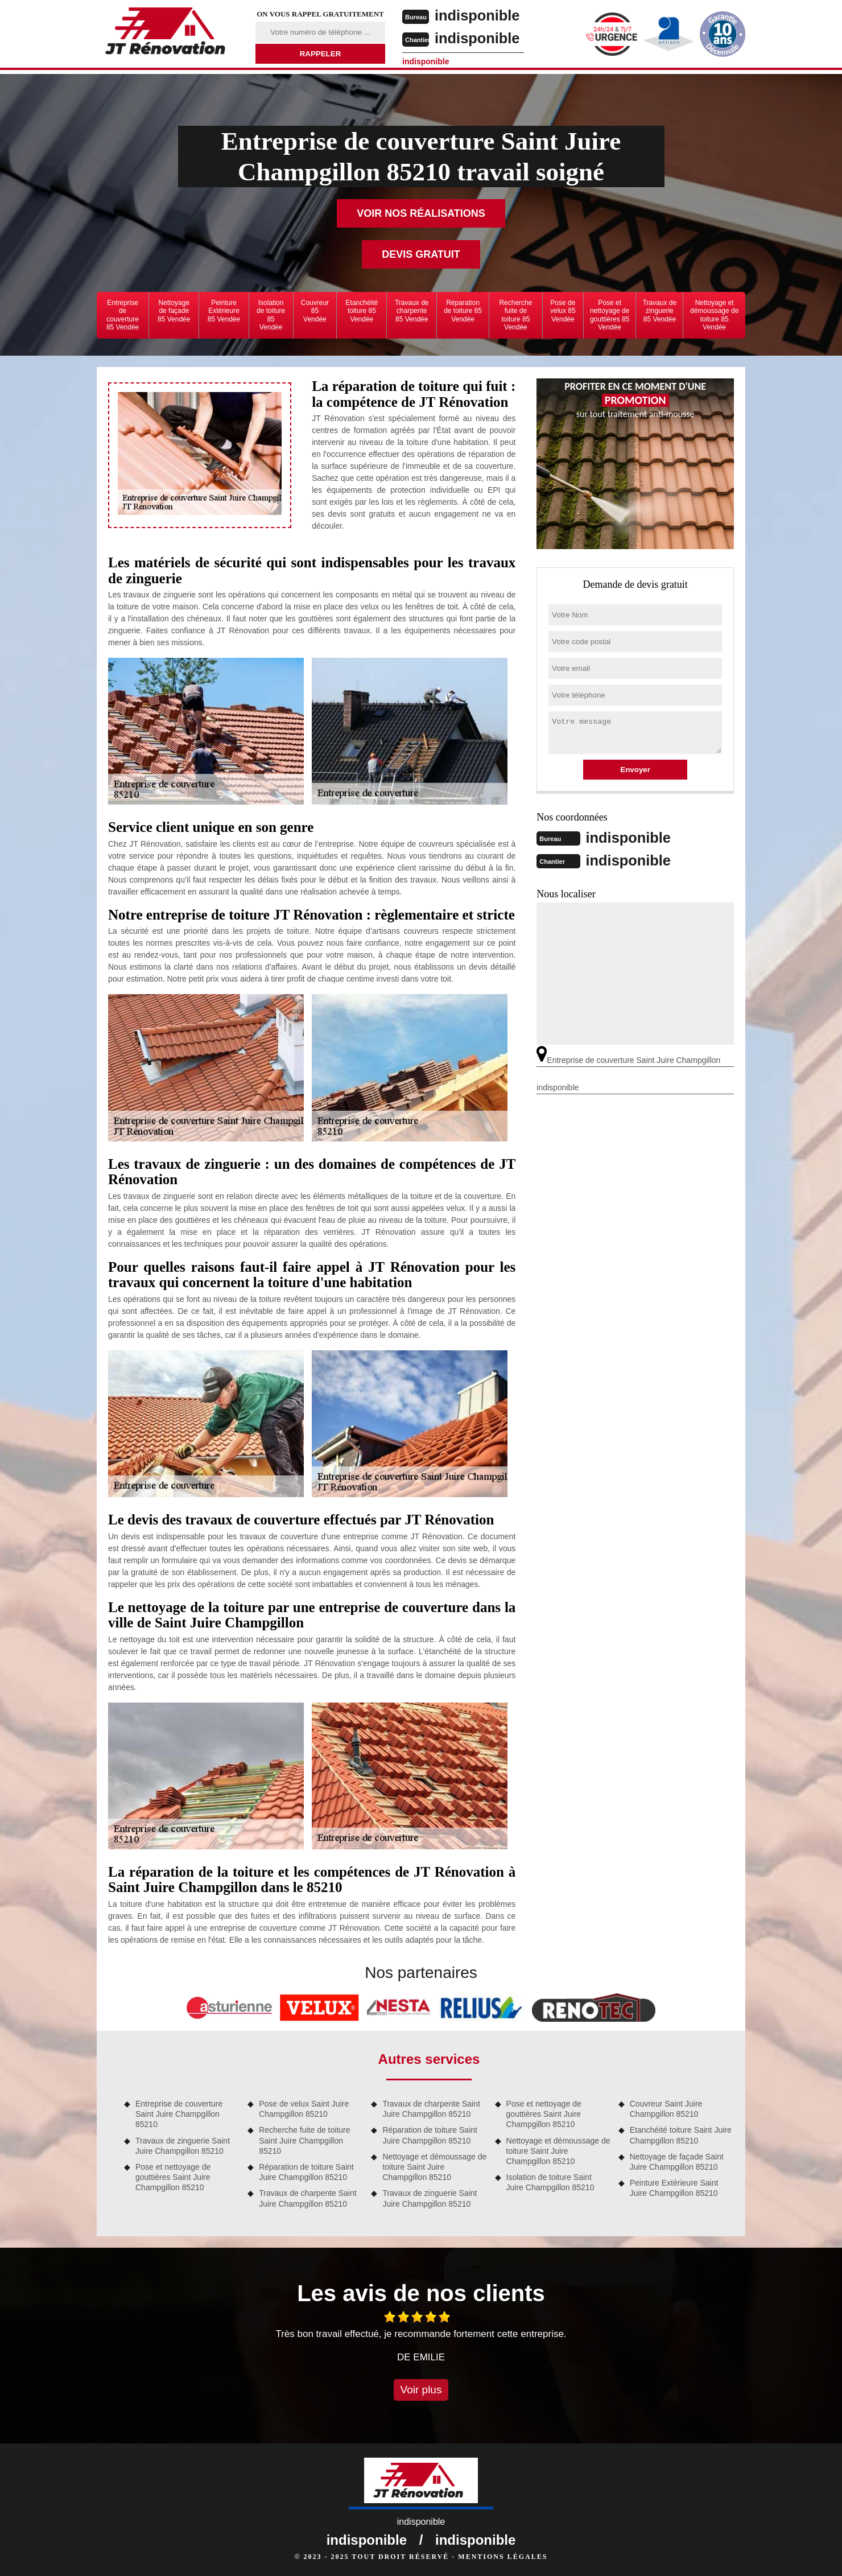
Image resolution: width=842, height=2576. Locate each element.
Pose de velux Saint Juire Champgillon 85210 (304, 2108)
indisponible (478, 15)
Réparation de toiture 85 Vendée (463, 311)
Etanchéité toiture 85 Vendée (362, 311)
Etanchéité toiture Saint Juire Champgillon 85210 (681, 2135)
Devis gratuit (421, 254)
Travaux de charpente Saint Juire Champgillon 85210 (307, 2198)
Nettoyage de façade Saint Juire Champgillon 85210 (677, 2161)
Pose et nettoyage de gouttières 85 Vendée (609, 315)
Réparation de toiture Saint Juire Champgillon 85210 (306, 2172)
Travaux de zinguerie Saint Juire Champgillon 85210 (182, 2145)
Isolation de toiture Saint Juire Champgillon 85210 (550, 2182)
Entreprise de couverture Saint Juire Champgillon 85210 (178, 2114)
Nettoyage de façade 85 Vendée (174, 311)
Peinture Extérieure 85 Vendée (224, 311)
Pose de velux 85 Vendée (563, 311)
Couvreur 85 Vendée (315, 311)
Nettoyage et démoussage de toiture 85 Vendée (714, 315)
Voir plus (421, 2390)
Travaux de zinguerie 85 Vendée (660, 311)
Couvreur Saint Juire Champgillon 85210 (666, 2108)
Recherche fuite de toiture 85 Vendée (515, 315)
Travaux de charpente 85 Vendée (412, 311)
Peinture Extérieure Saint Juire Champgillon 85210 (674, 2188)
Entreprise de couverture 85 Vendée (122, 315)
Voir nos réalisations (421, 213)
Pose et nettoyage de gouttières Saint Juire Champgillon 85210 (172, 2177)
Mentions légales (502, 2557)
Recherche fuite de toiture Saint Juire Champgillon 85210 (304, 2140)
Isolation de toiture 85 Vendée (271, 315)
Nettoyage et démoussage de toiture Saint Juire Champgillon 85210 (434, 2167)
